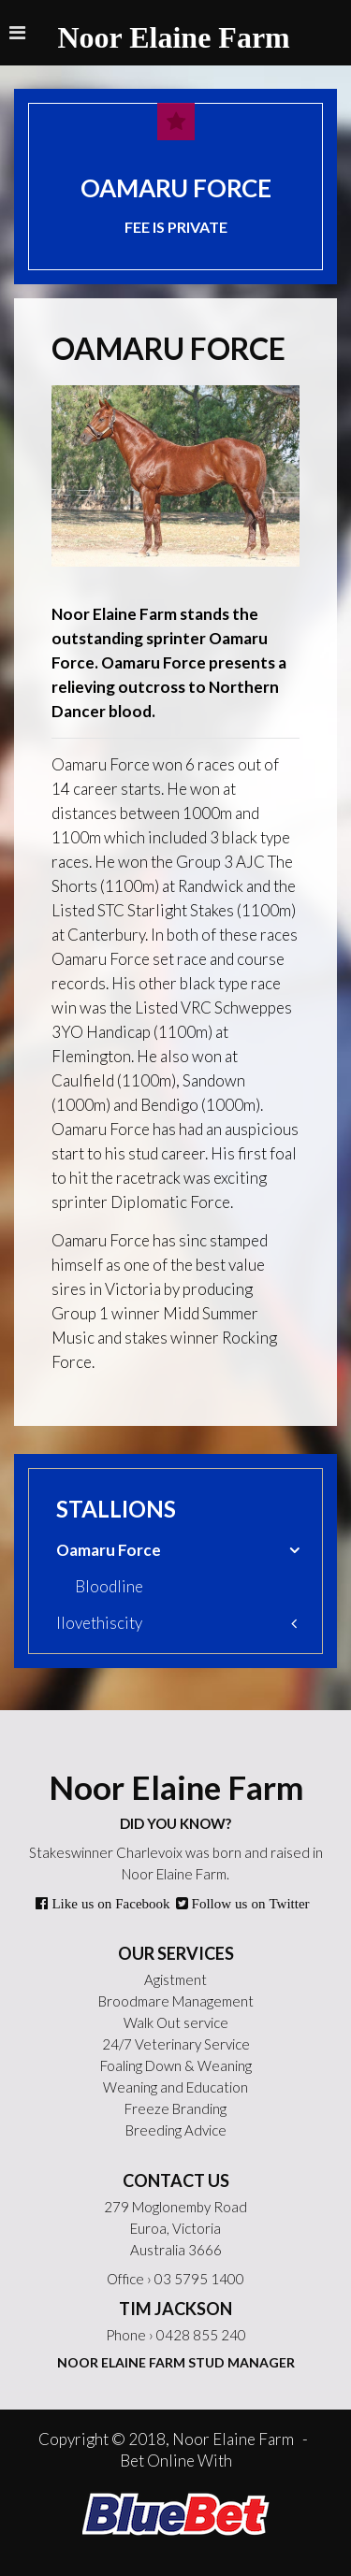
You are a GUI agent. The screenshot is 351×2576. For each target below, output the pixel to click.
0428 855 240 (201, 2334)
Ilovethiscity (99, 1623)
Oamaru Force (108, 1550)
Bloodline (109, 1586)
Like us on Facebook (108, 1903)
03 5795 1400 (199, 2278)
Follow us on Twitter (249, 1903)
